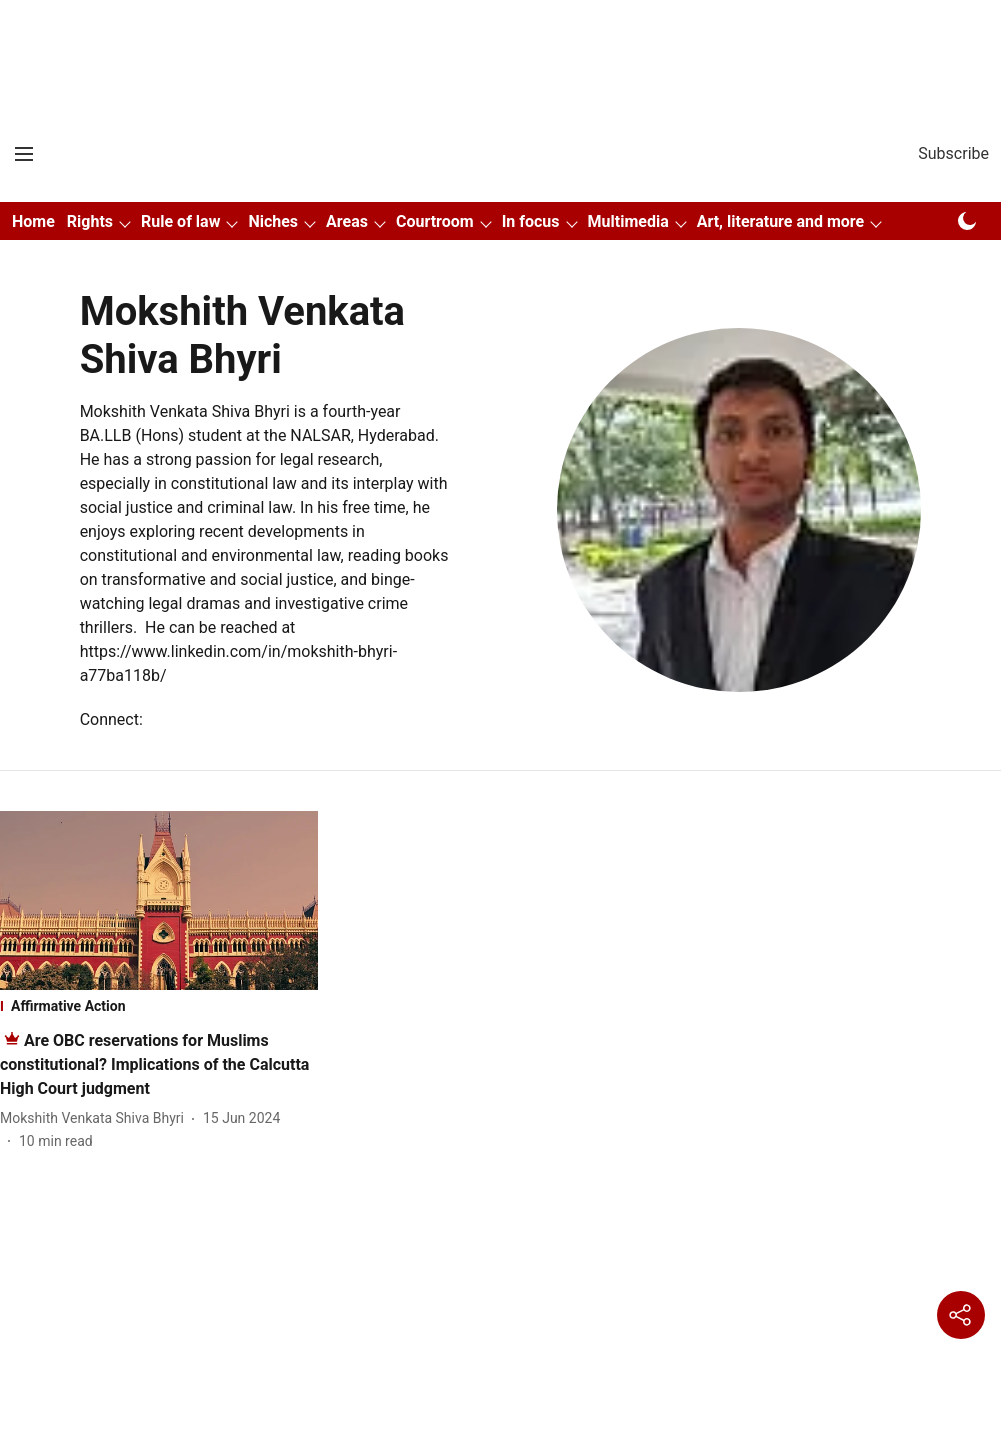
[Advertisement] (501, 33)
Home (33, 221)
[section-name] (159, 1006)
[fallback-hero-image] (159, 900)
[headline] (154, 1064)
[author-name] (96, 1118)
